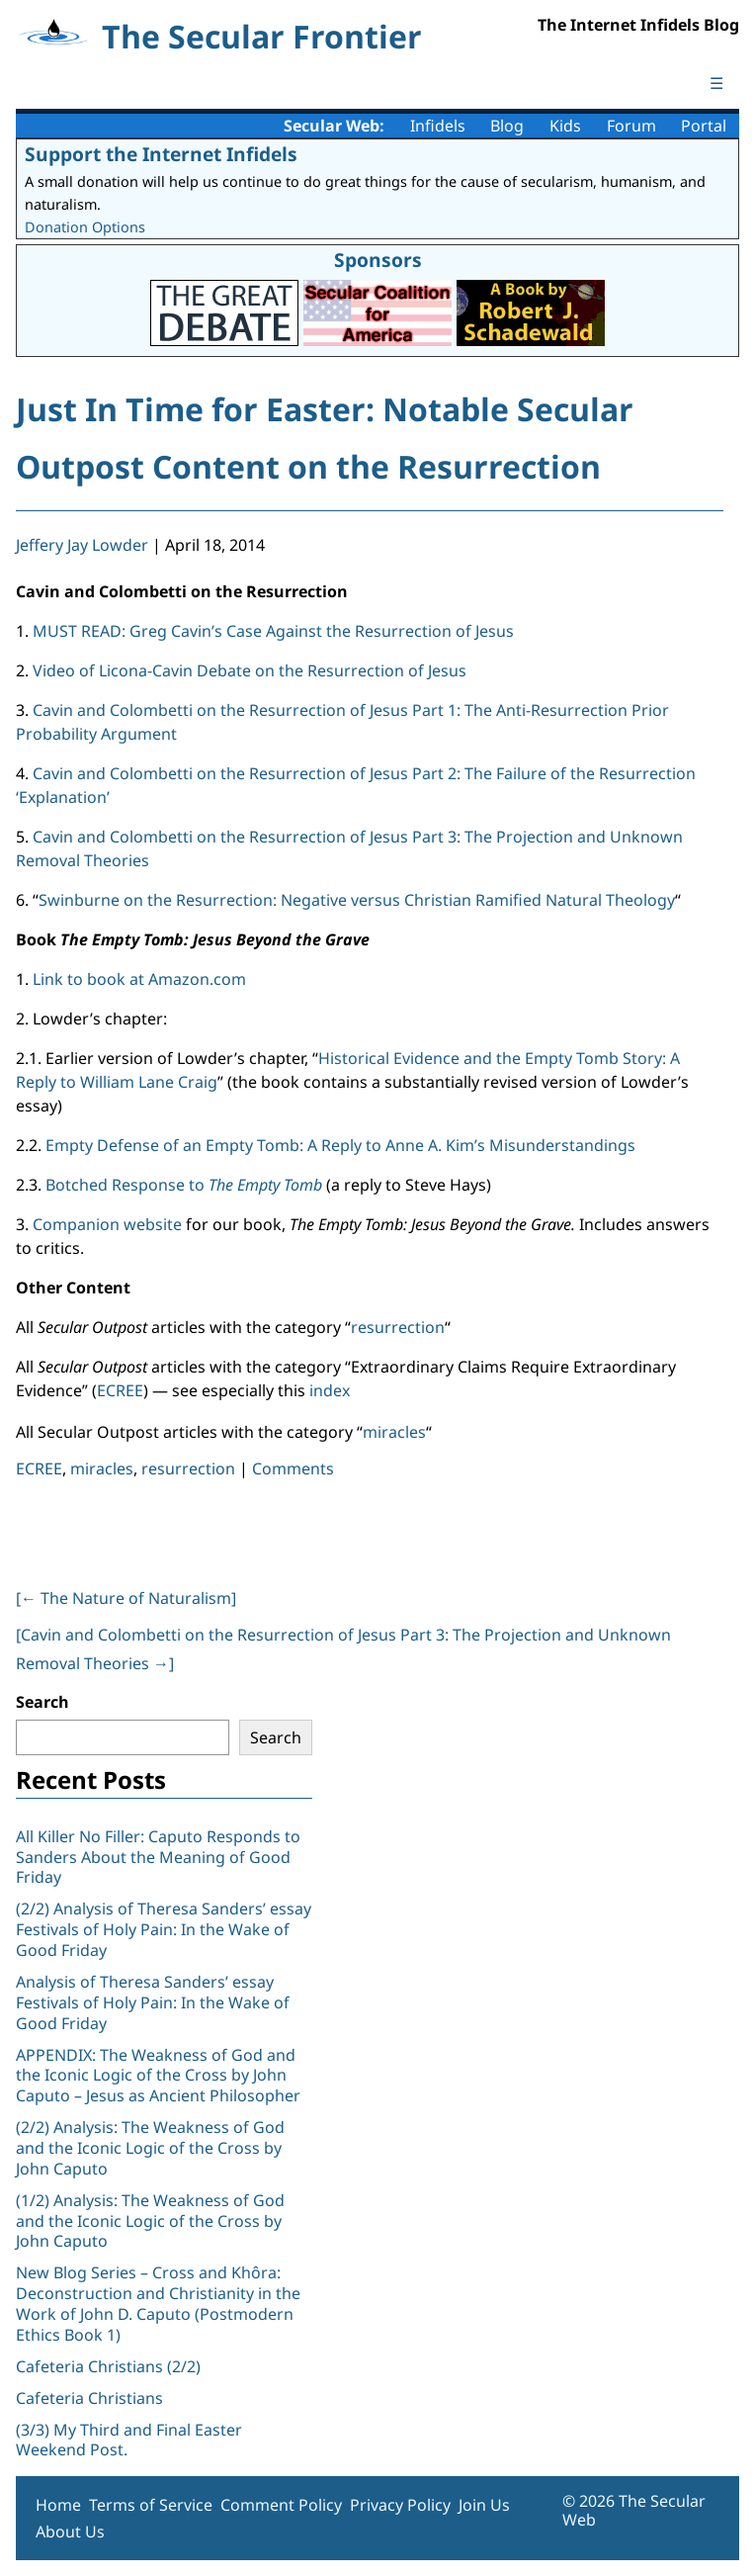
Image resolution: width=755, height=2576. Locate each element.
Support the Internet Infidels (161, 153)
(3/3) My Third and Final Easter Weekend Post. (129, 2440)
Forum (631, 125)
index (329, 1390)
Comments (293, 1468)
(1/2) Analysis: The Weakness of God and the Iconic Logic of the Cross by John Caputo (150, 2221)
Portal (703, 125)
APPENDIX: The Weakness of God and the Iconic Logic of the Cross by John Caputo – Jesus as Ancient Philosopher (158, 2075)
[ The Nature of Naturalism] (126, 1598)
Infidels (437, 125)
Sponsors (378, 259)
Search (42, 1702)
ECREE (120, 1390)
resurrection (398, 1327)
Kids (565, 125)
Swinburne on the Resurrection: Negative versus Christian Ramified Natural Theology (357, 900)
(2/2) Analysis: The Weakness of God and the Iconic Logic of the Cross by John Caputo (150, 2147)
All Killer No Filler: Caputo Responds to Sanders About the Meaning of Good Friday (158, 1857)
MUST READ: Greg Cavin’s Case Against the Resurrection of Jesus (273, 631)
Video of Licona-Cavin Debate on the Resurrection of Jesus (249, 670)
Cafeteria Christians (89, 2398)
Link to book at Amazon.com (139, 979)
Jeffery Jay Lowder (82, 545)
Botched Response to (183, 1185)
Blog (507, 125)
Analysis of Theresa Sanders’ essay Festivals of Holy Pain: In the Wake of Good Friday (153, 2002)
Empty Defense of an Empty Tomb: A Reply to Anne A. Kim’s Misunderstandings (340, 1145)
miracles (394, 1432)
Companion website (107, 1224)
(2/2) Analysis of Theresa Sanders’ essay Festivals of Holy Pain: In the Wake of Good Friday (163, 1929)
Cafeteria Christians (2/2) (108, 2366)
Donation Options (85, 227)
